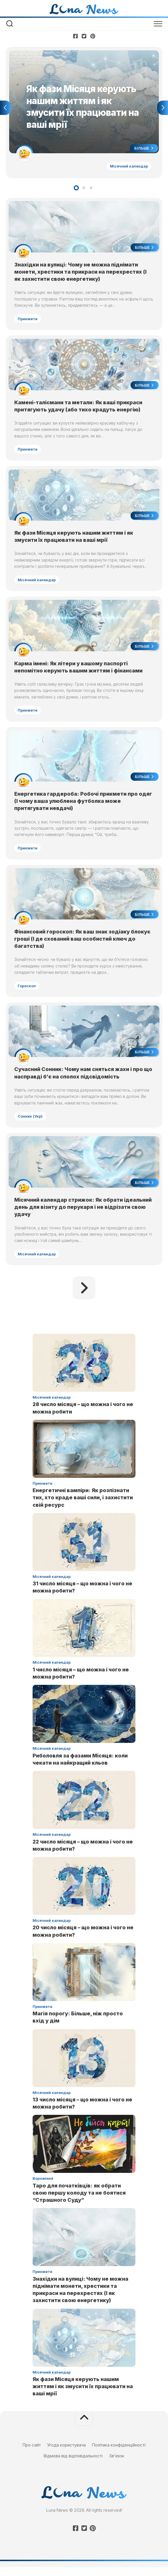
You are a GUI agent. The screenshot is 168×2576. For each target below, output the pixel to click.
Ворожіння (43, 2187)
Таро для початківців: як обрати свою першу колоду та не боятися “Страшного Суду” (79, 2202)
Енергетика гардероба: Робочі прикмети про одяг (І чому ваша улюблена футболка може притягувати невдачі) (84, 807)
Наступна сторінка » (84, 1297)
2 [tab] (83, 189)
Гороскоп (27, 992)
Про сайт (32, 2454)
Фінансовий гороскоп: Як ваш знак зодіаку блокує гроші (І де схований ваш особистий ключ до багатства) (83, 945)
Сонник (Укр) (30, 1124)
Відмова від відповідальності (73, 2465)
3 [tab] (91, 189)
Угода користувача (66, 2454)
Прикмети (28, 320)
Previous (5, 108)
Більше (143, 149)
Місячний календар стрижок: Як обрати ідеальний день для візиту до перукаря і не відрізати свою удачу (83, 1216)
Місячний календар (128, 167)
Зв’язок (116, 2465)
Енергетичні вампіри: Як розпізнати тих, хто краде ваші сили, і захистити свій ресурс (83, 1507)
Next (162, 108)
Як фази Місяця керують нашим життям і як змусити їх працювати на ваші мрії (83, 2396)
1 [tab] (76, 189)
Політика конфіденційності (118, 2454)
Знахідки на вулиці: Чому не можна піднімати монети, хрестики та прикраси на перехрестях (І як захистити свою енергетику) (81, 273)
